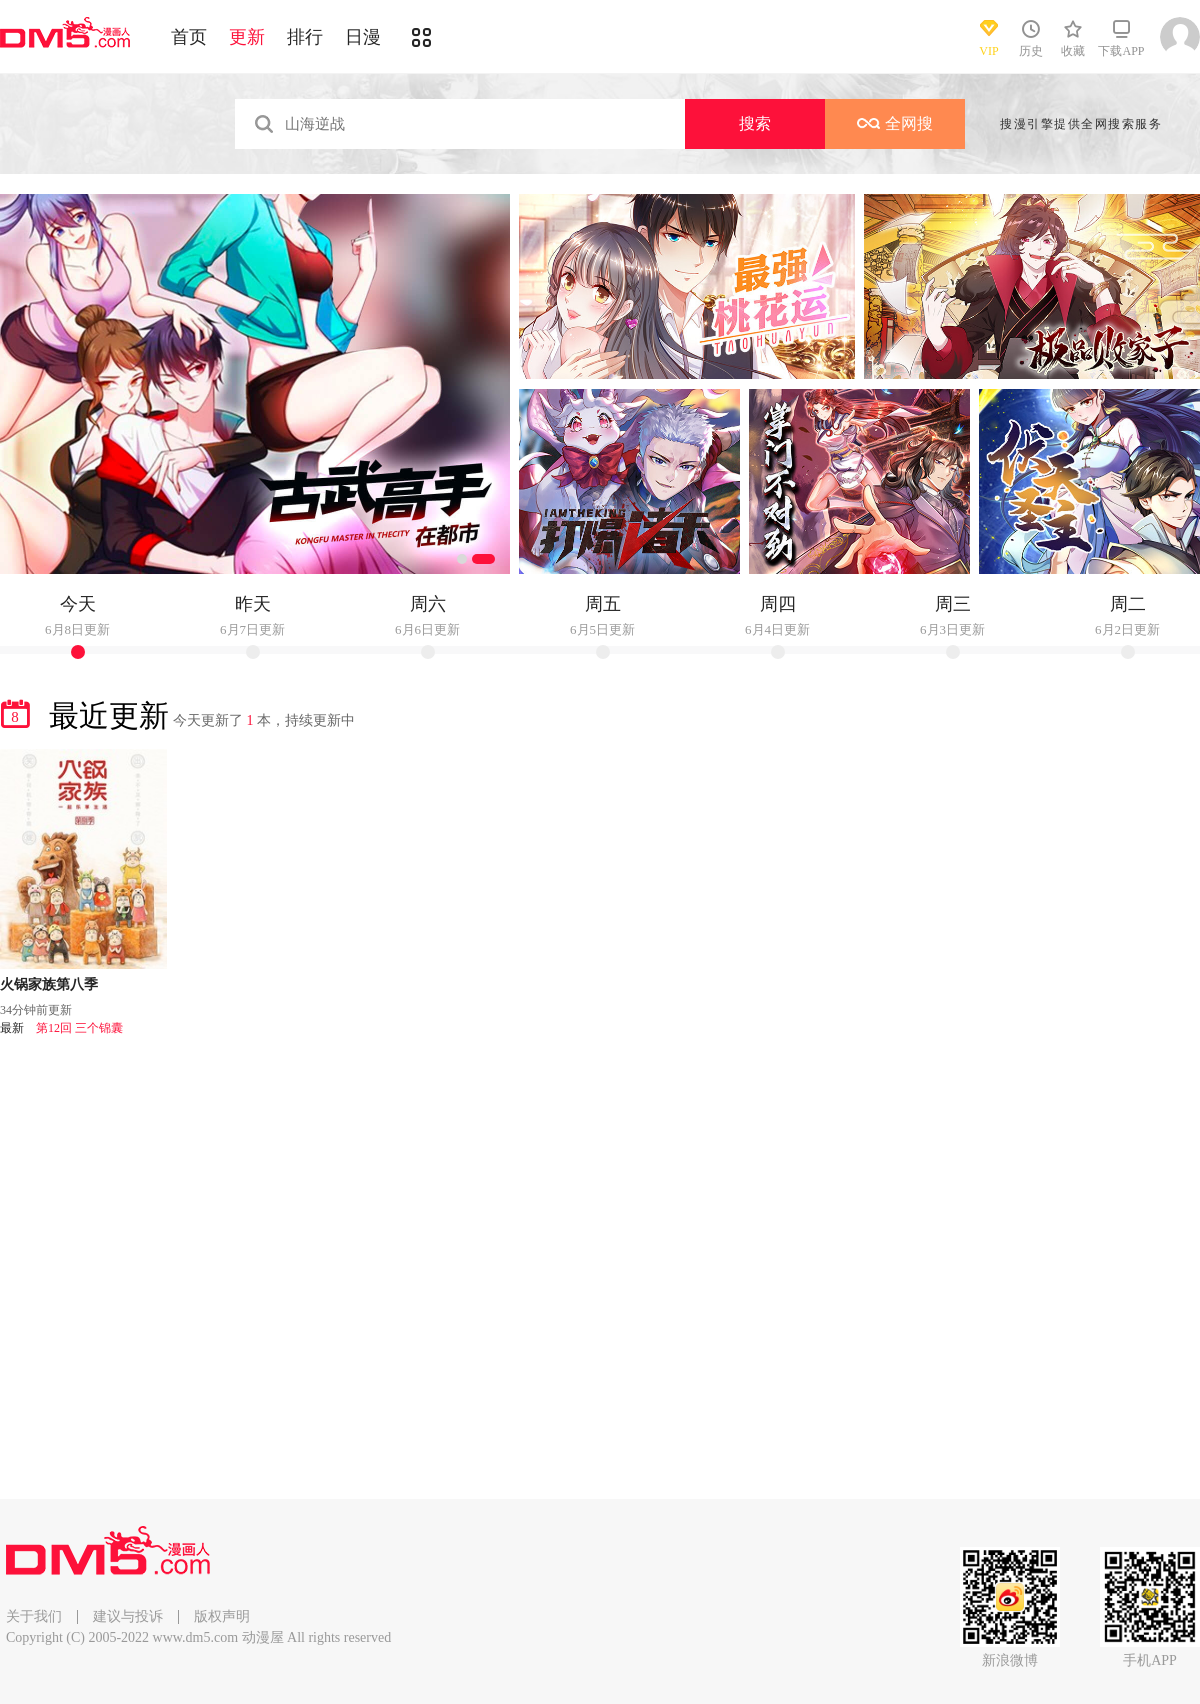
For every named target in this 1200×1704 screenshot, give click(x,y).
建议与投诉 (128, 1616)
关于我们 (34, 1616)
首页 (189, 37)
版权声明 (222, 1616)
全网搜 (895, 123)
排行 (305, 37)
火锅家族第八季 (49, 984)
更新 (247, 37)
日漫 (363, 37)
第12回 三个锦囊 (79, 1028)
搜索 (755, 123)
